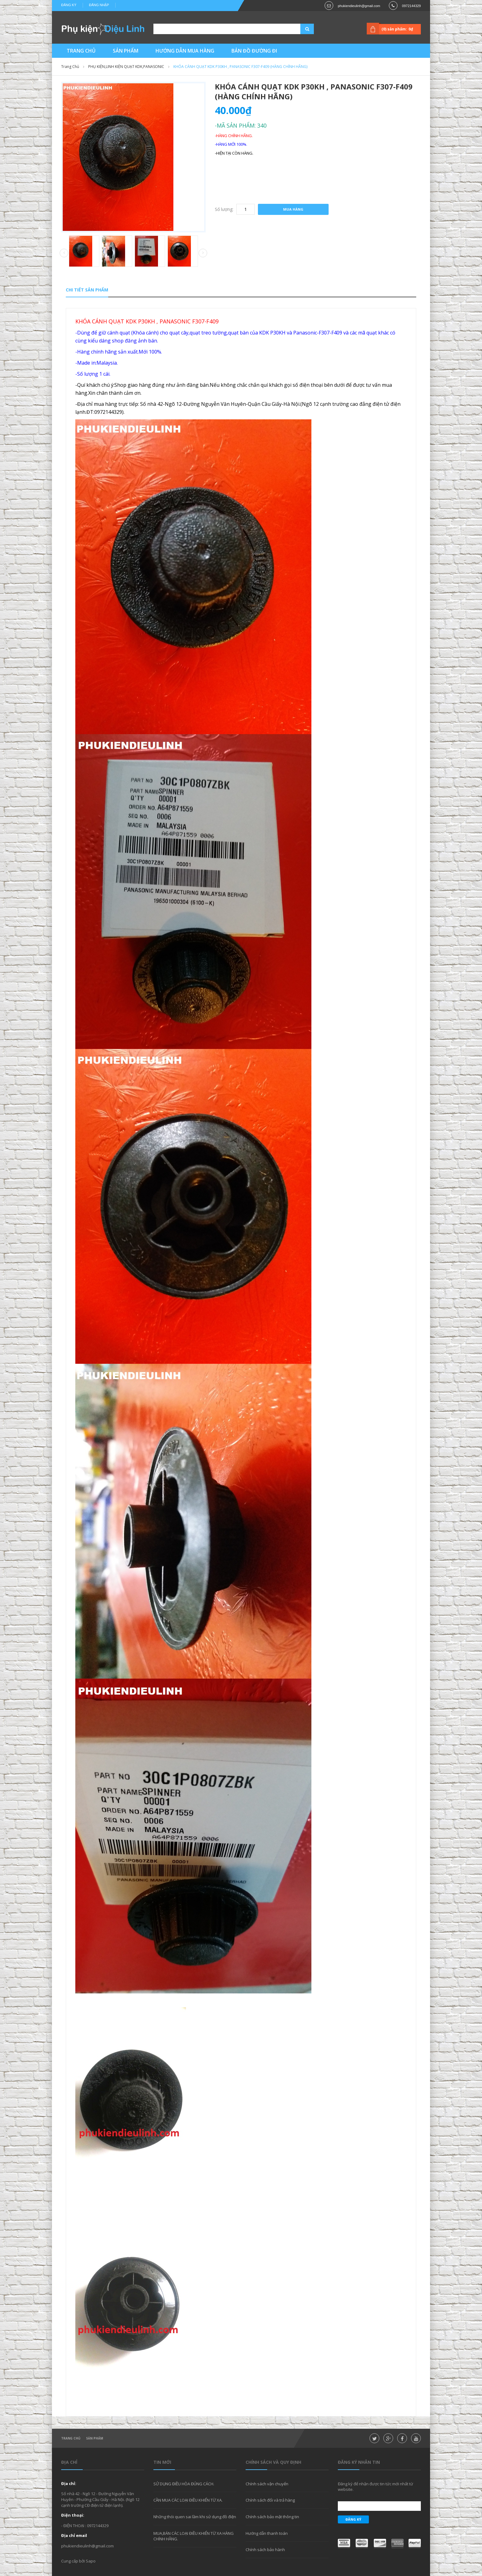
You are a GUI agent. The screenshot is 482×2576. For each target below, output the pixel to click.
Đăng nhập (99, 5)
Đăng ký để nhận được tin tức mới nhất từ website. (375, 2486)
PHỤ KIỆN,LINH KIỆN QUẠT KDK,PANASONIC (126, 66)
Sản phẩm (94, 2438)
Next (203, 253)
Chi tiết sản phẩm (87, 290)
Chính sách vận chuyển (267, 2484)
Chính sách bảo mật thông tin (272, 2516)
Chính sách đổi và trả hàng (270, 2500)
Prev (64, 253)
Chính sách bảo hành (265, 2549)
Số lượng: (224, 209)
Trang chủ (70, 66)
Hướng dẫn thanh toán (267, 2533)
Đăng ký (69, 5)
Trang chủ (71, 2438)
